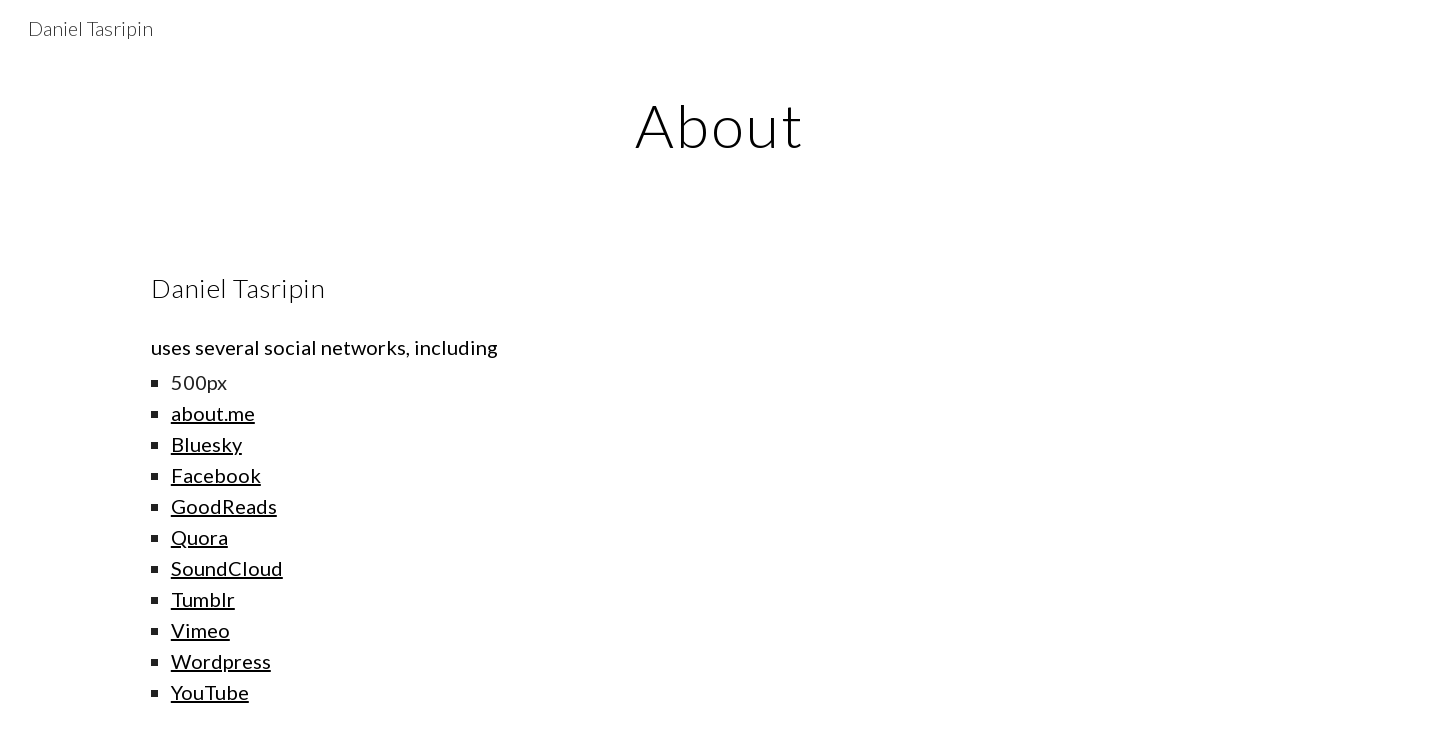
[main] (720, 125)
